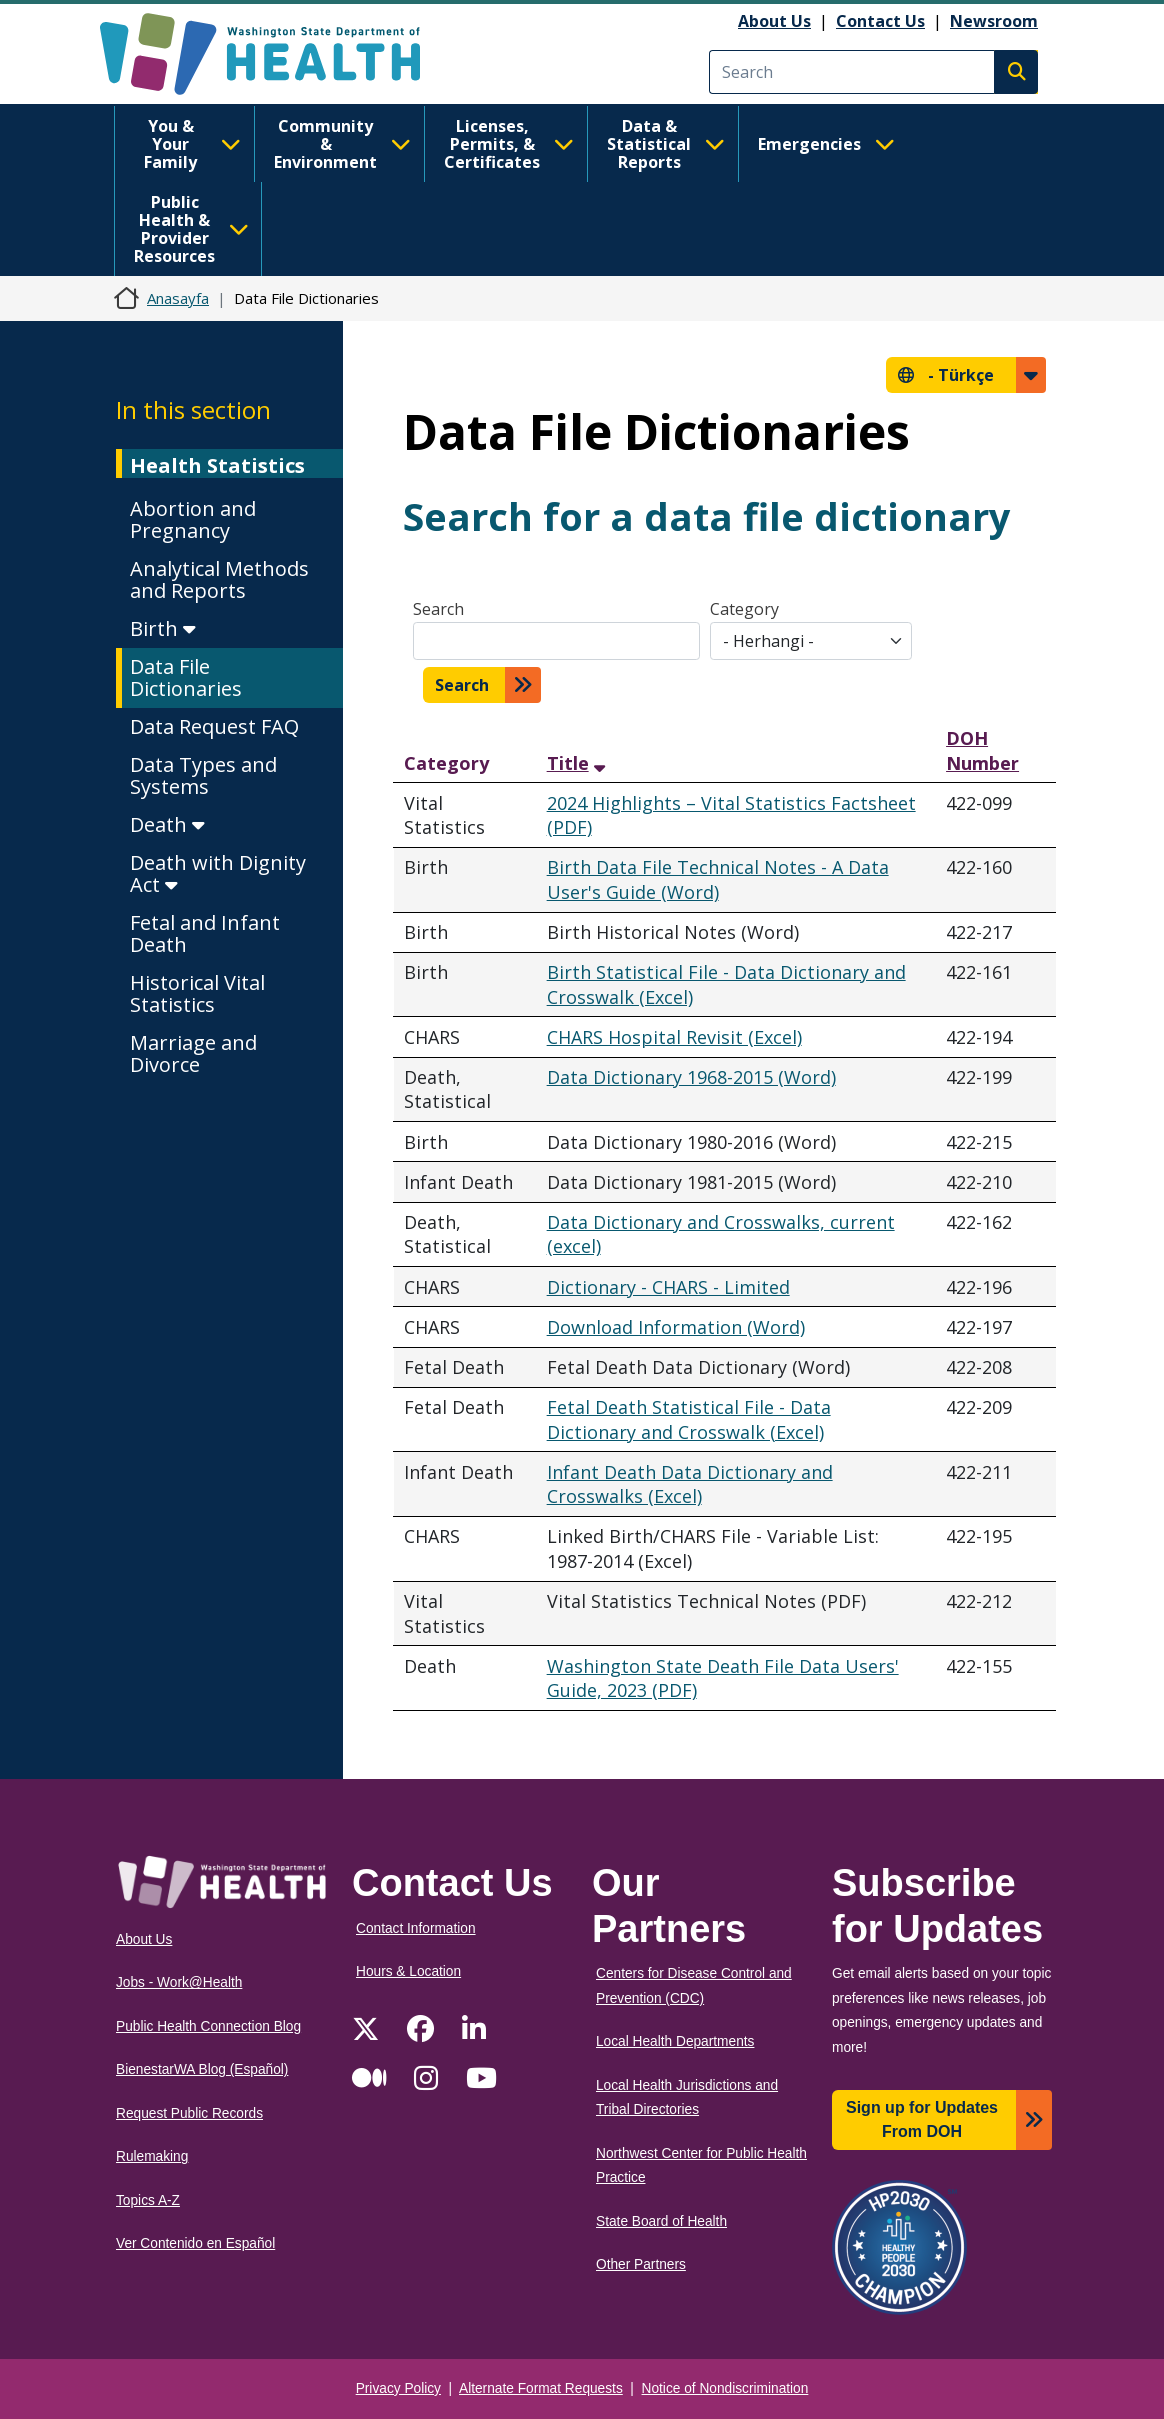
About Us (774, 21)
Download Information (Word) (676, 1327)
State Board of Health (661, 2221)
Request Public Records (189, 2113)
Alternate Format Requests (541, 2388)
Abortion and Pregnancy (193, 519)
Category (744, 609)
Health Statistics (217, 465)
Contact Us (880, 21)
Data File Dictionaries (186, 677)
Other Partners (641, 2264)
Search (438, 609)
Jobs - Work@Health (179, 1982)
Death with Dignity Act (218, 873)
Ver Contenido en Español (195, 2243)
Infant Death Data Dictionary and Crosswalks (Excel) (690, 1484)
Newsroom (994, 21)
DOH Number (982, 750)
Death (167, 824)
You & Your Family (192, 144)
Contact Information (416, 1928)
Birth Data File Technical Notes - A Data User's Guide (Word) (718, 879)
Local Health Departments (675, 2041)
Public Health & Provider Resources (191, 229)
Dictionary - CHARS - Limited (668, 1287)
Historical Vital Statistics (197, 993)
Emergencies (826, 144)
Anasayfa (178, 298)
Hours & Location (408, 1971)
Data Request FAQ (214, 726)
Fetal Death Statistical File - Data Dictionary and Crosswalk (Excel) (689, 1419)
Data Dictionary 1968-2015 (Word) (691, 1077)
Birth (163, 628)
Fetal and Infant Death (205, 933)
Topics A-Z (148, 2200)
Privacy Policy (398, 2388)
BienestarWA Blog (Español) (202, 2069)
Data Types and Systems (203, 775)
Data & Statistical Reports (666, 144)
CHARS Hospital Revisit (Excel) (674, 1037)
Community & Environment (342, 144)
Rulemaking (152, 2156)
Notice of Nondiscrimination (725, 2388)
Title (570, 763)
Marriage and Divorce (193, 1053)
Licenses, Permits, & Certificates (509, 144)
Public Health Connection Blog (208, 2026)
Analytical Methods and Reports (219, 579)
